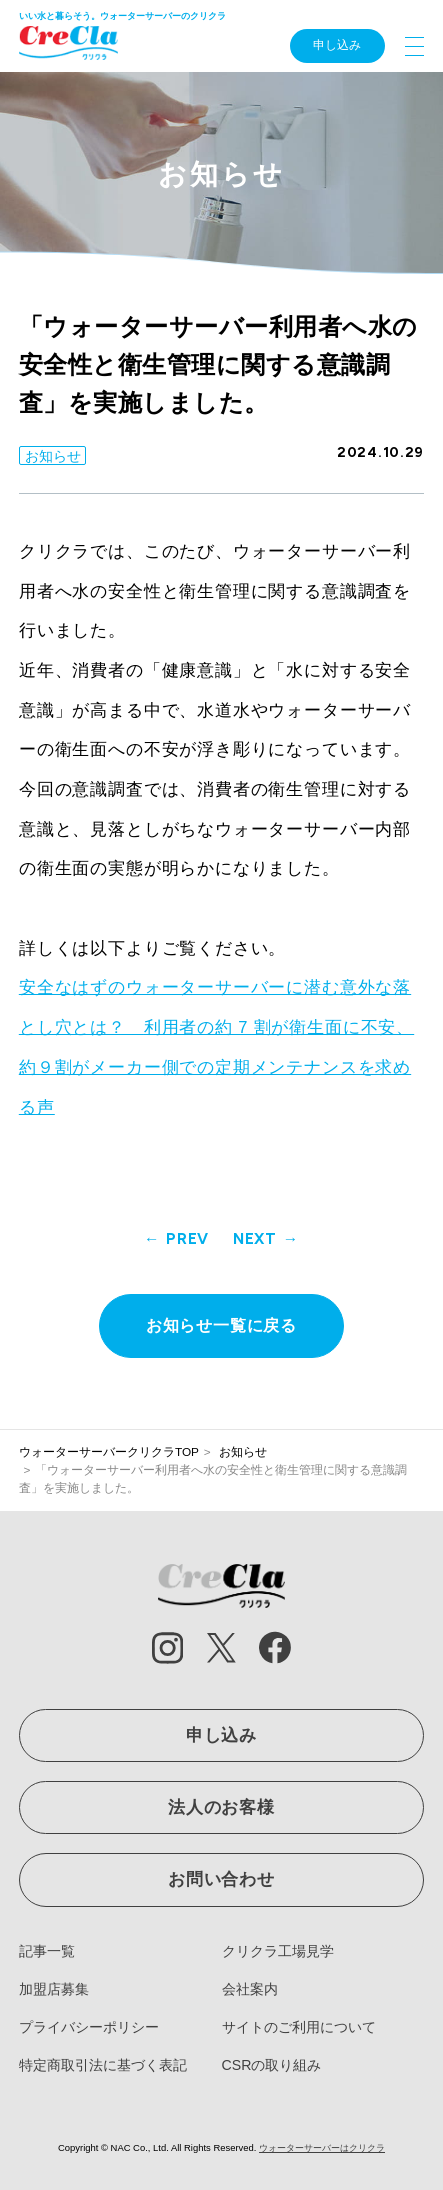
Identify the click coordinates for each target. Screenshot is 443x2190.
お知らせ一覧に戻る (221, 1325)
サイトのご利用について (299, 2027)
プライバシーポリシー (89, 2027)
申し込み (337, 45)
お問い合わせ (221, 1879)
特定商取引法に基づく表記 (103, 2065)
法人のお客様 (221, 1807)
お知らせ (53, 456)
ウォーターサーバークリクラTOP (109, 1452)
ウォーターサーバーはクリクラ (322, 2147)
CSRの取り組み (272, 2065)
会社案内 (250, 1989)
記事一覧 (47, 1951)
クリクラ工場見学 (278, 1951)
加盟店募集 (54, 1989)
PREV (187, 1238)
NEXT (255, 1238)
